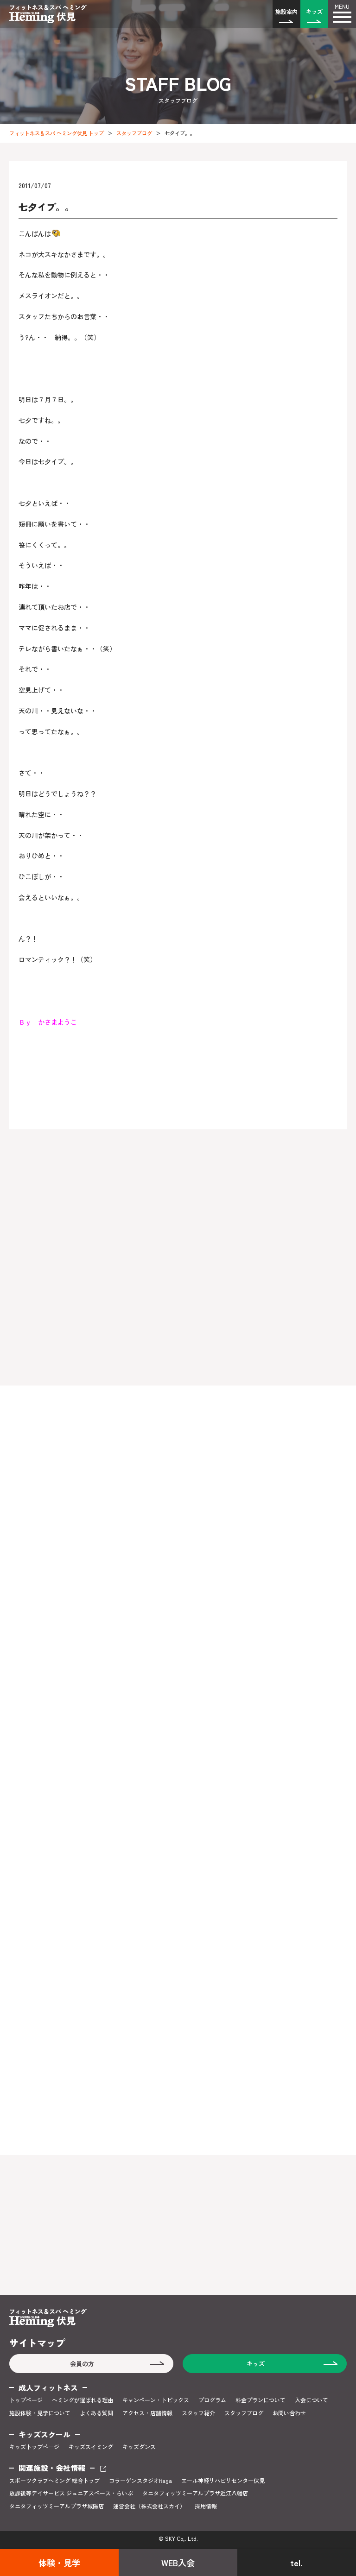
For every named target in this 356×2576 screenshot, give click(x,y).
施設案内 (286, 11)
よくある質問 (96, 2413)
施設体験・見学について (39, 2413)
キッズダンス (139, 2446)
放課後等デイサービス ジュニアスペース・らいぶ (71, 2493)
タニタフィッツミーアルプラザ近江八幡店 (195, 2493)
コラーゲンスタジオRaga (140, 2480)
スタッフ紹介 (198, 2413)
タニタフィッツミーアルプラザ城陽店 (56, 2506)
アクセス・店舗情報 (147, 2413)
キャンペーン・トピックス (155, 2400)
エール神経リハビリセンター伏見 (223, 2480)
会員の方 (82, 2363)
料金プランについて (260, 2400)
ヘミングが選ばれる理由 (82, 2400)
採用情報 (206, 2506)
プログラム (212, 2400)
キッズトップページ (34, 2446)
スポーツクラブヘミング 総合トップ (54, 2480)
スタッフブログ (134, 133)
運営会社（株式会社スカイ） (149, 2506)
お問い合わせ (289, 2413)
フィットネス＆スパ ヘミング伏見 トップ (56, 133)
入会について (311, 2400)
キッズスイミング (91, 2446)
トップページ (26, 2400)
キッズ (314, 11)
